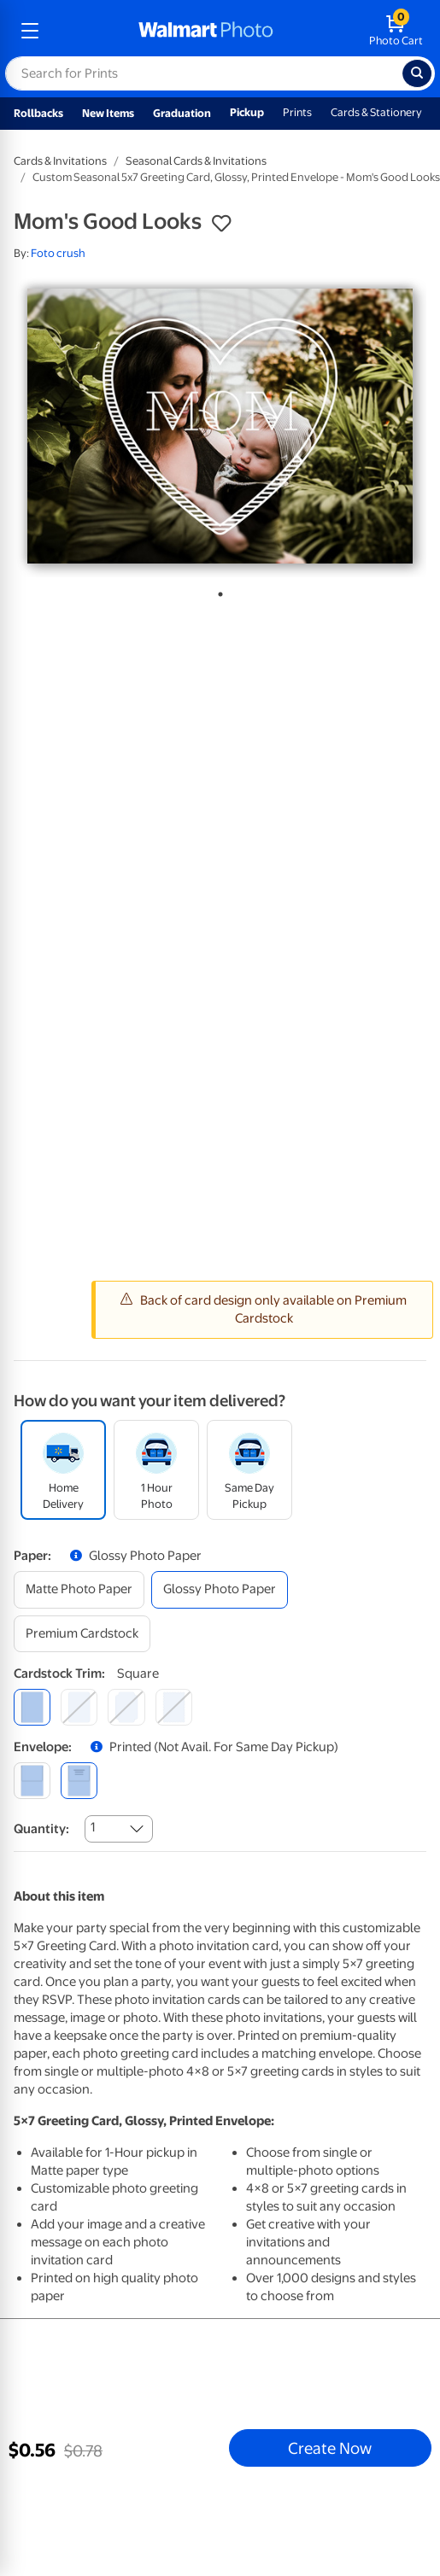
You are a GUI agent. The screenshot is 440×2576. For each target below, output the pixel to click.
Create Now (330, 2448)
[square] (32, 1707)
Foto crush (58, 253)
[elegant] (126, 1707)
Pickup (247, 112)
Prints (297, 112)
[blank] (32, 1780)
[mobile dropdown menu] (30, 31)
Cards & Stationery (376, 112)
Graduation (182, 113)
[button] (221, 223)
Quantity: (41, 1829)
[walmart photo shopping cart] (396, 31)
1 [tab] (217, 590)
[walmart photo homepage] (206, 31)
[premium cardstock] (82, 1633)
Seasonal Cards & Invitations (196, 161)
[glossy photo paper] (219, 1589)
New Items (108, 113)
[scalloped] (173, 1707)
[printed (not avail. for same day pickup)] (79, 1780)
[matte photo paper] (79, 1589)
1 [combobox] (93, 1827)
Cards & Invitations (60, 161)
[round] (79, 1707)
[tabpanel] (220, 426)
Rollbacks (38, 113)
